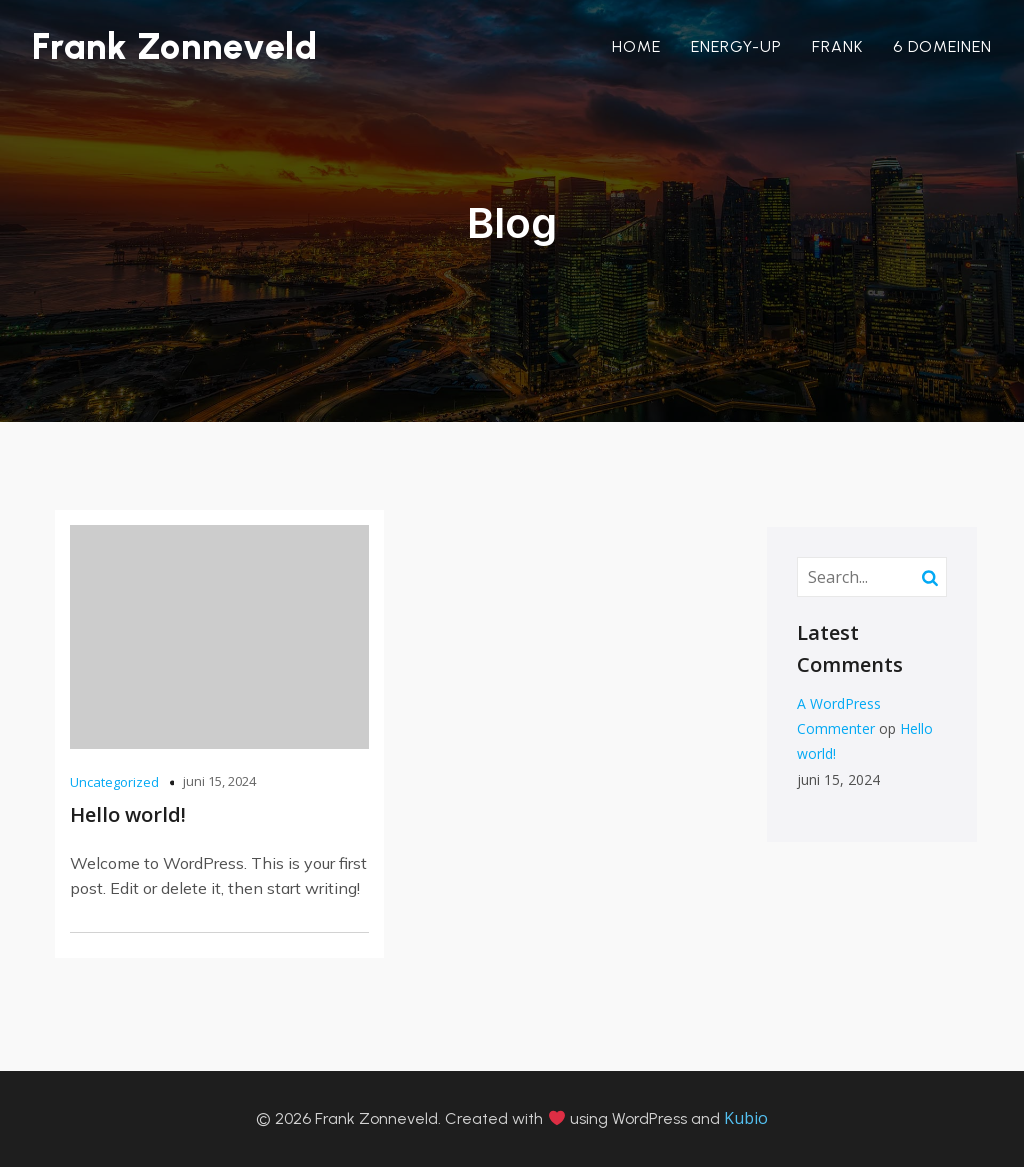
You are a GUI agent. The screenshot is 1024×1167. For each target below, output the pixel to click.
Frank (837, 46)
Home (636, 46)
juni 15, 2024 (219, 781)
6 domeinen (942, 46)
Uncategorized (114, 782)
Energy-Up (736, 46)
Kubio (746, 1118)
